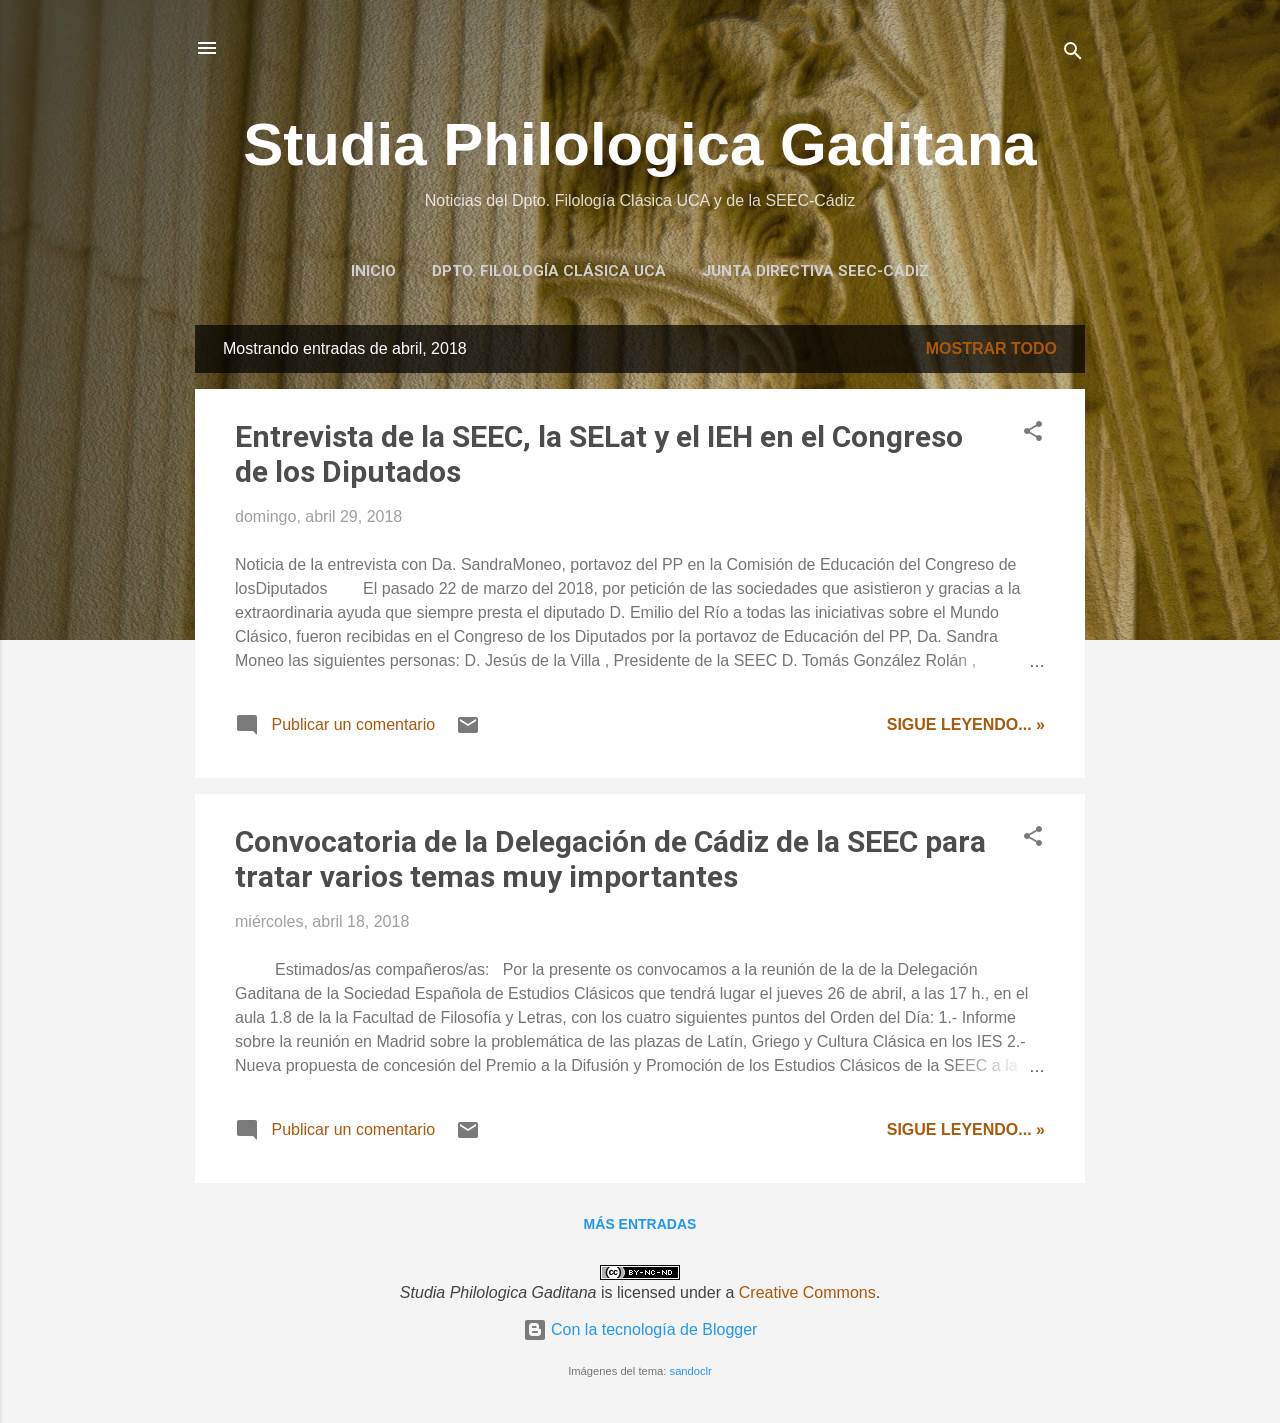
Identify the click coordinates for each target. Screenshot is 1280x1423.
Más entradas (640, 1224)
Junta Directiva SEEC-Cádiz (815, 271)
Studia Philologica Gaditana (639, 144)
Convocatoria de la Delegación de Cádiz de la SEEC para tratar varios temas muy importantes (610, 859)
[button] (1033, 434)
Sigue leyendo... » (966, 724)
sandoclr (691, 1371)
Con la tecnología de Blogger (640, 1329)
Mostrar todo (991, 348)
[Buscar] (1073, 54)
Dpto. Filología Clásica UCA (549, 271)
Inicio (373, 271)
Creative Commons (807, 1292)
